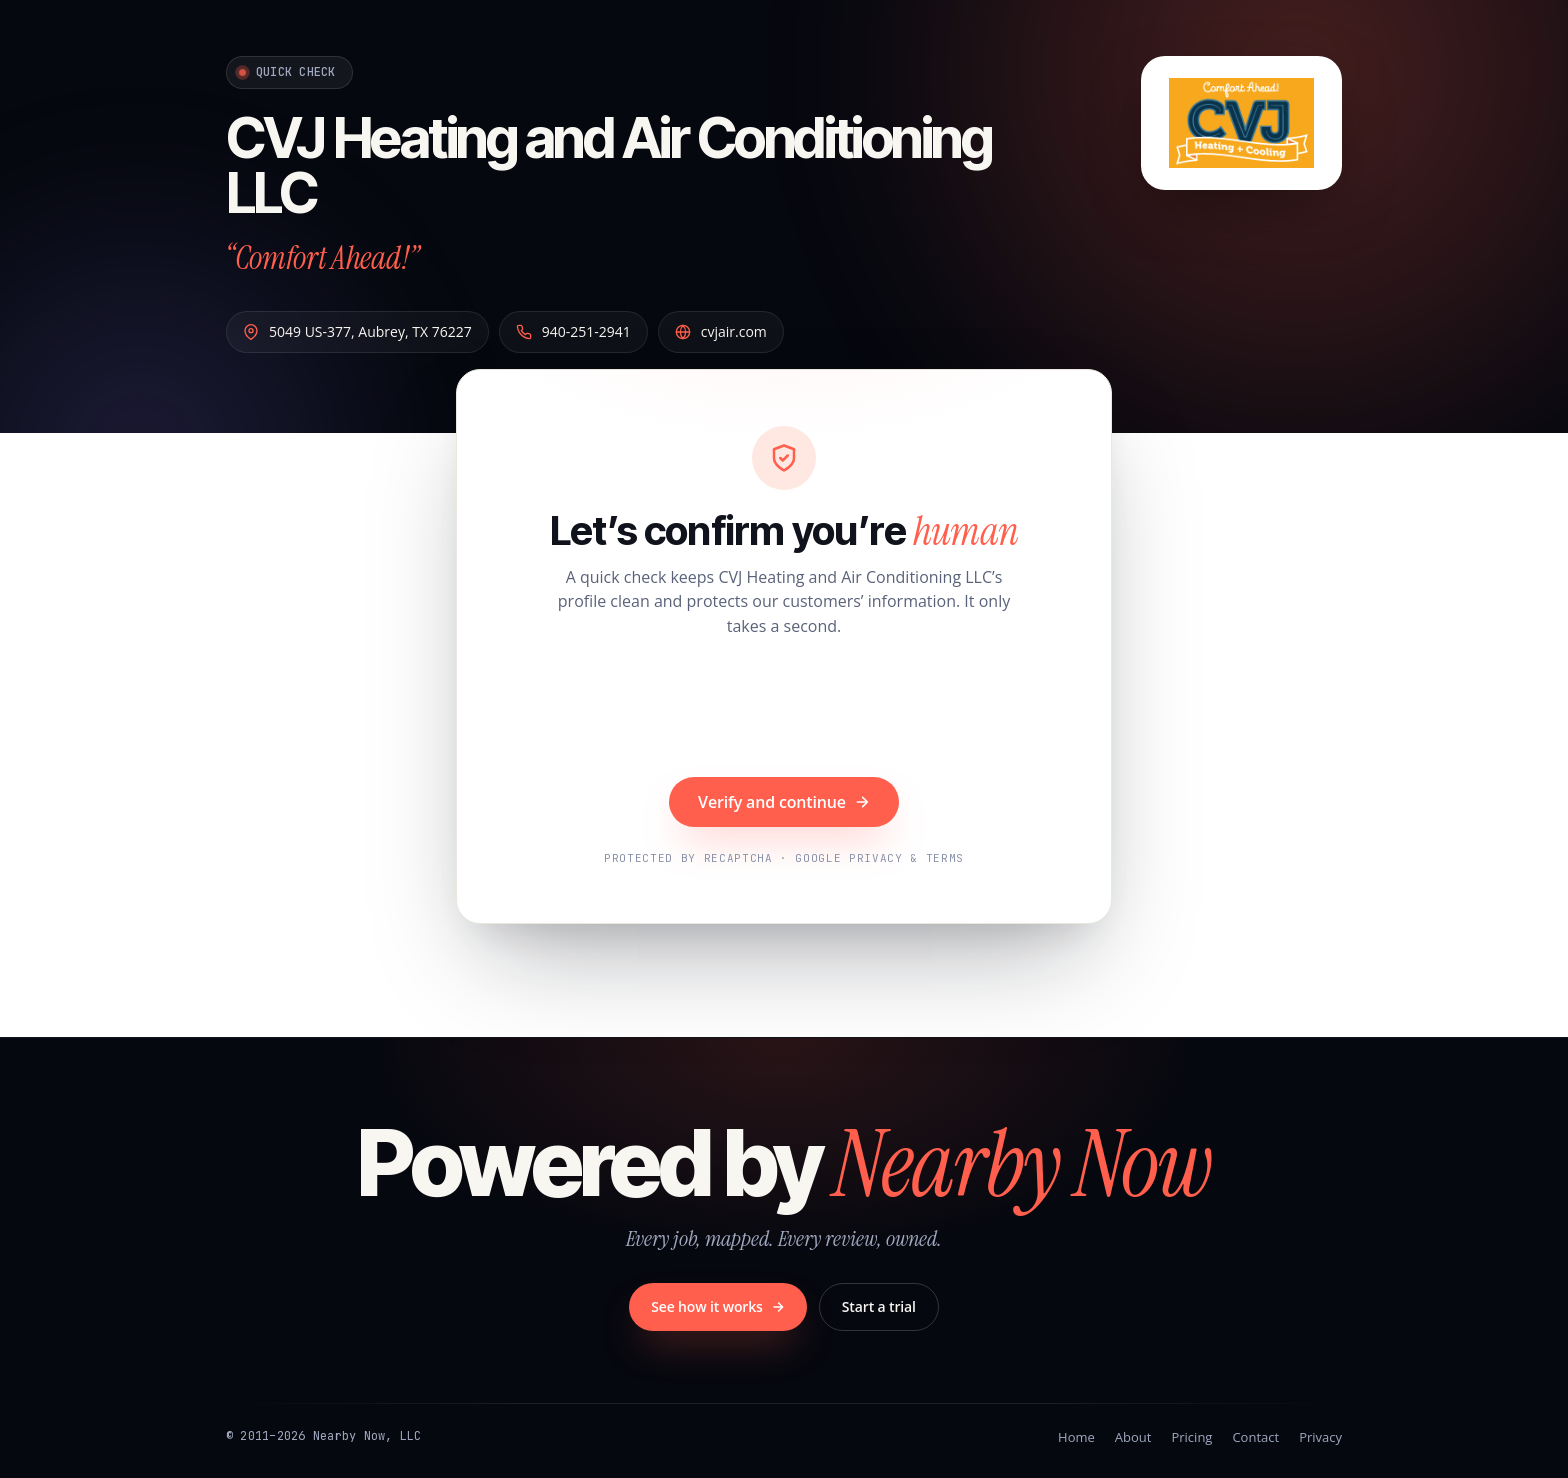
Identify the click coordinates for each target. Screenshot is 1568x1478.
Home (1076, 1437)
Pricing (1191, 1437)
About (1133, 1437)
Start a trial (879, 1306)
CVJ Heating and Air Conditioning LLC (608, 165)
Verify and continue (784, 802)
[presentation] (784, 710)
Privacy (1320, 1437)
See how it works (718, 1306)
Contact (1255, 1437)
